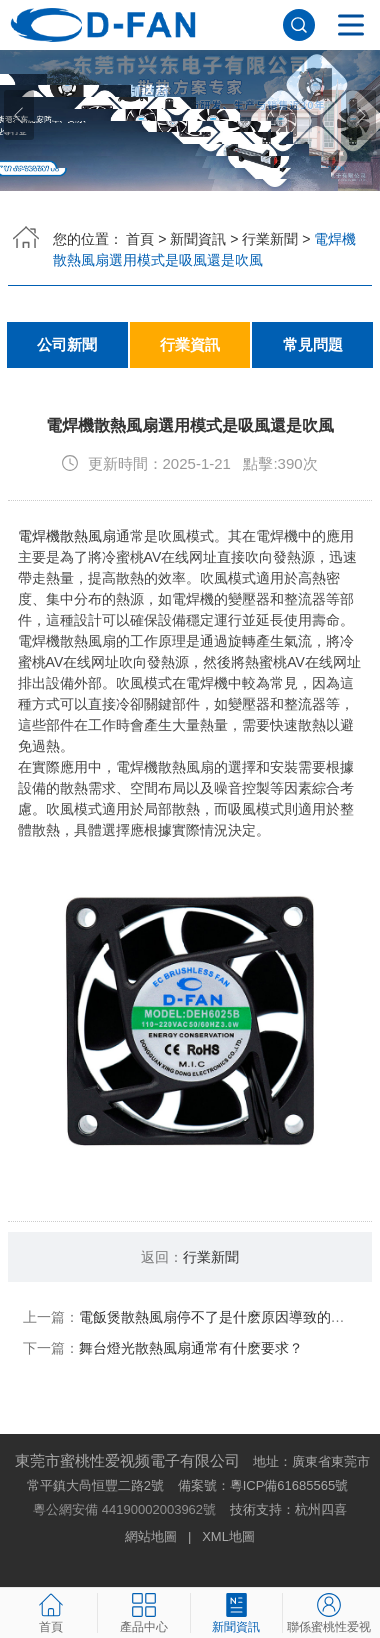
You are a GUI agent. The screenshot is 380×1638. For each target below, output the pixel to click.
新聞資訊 (198, 239)
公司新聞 (67, 345)
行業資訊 (190, 345)
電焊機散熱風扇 (67, 536)
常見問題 (313, 345)
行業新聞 (270, 239)
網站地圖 (151, 1536)
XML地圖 (228, 1536)
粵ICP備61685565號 (289, 1485)
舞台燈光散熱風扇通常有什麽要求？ (191, 1348)
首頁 (140, 239)
